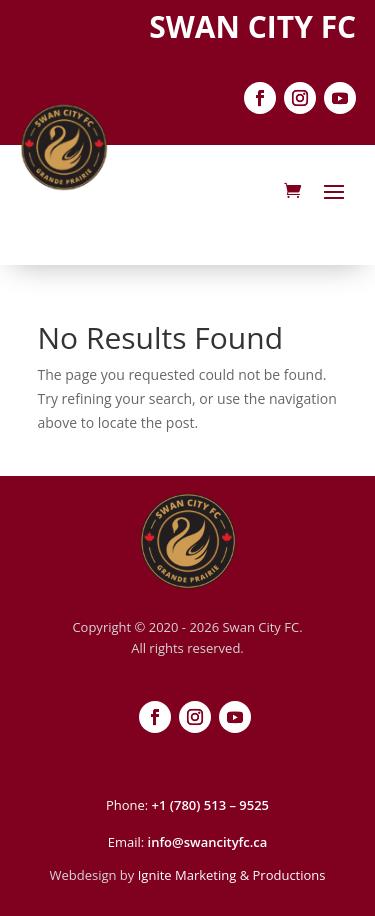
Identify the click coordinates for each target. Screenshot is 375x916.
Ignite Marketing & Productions (232, 875)
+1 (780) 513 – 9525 (210, 805)
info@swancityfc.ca (208, 842)
